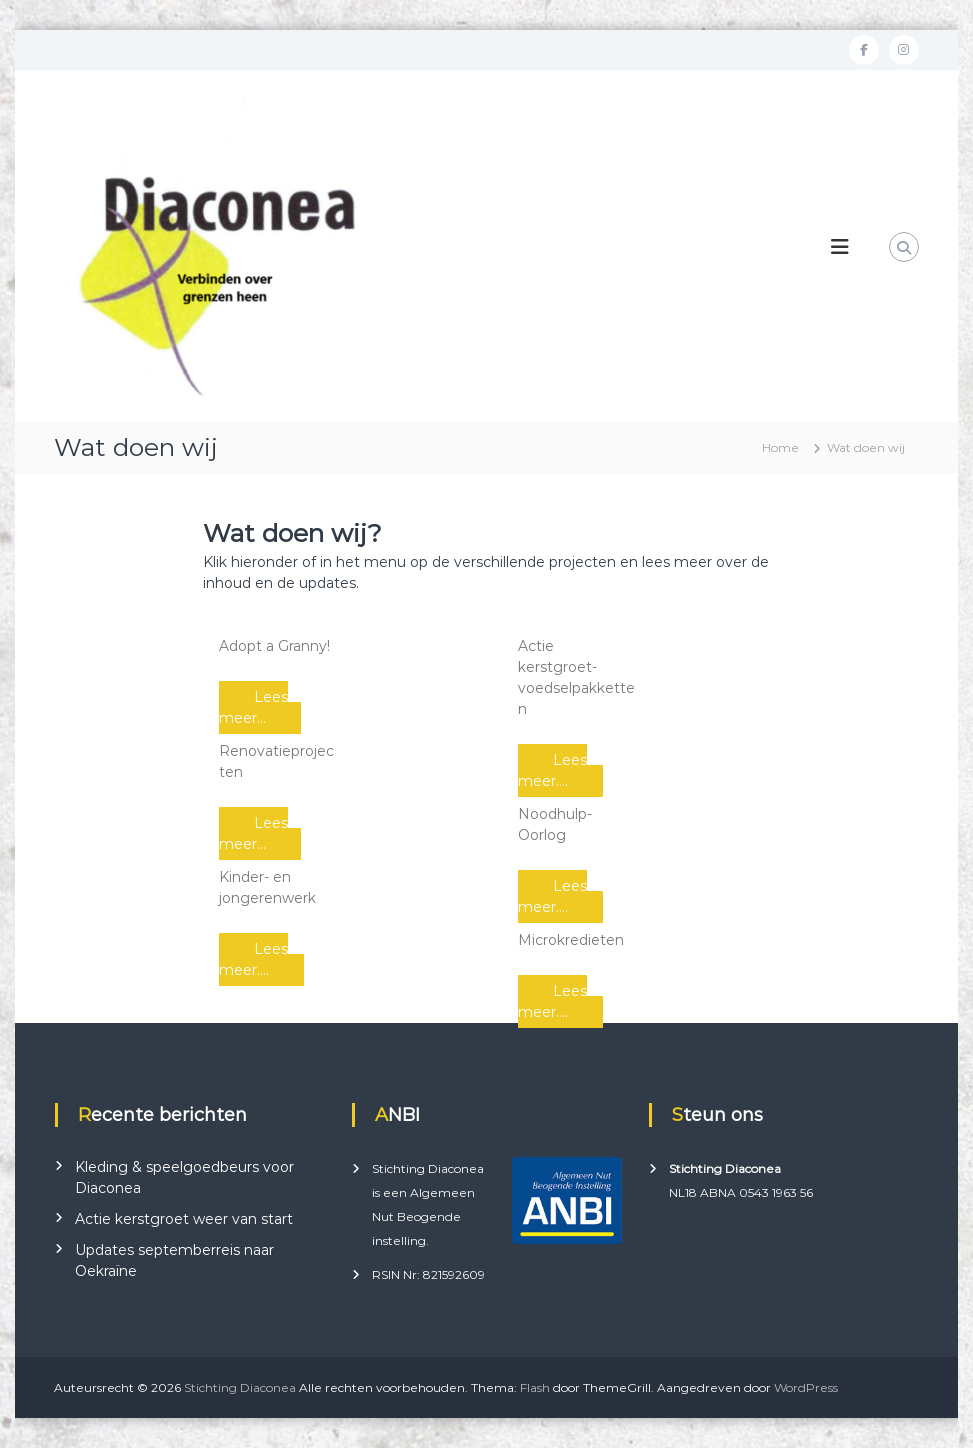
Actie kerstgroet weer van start (184, 1219)
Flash (535, 1387)
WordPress (806, 1387)
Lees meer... (253, 707)
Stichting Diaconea (240, 1387)
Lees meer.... (253, 959)
